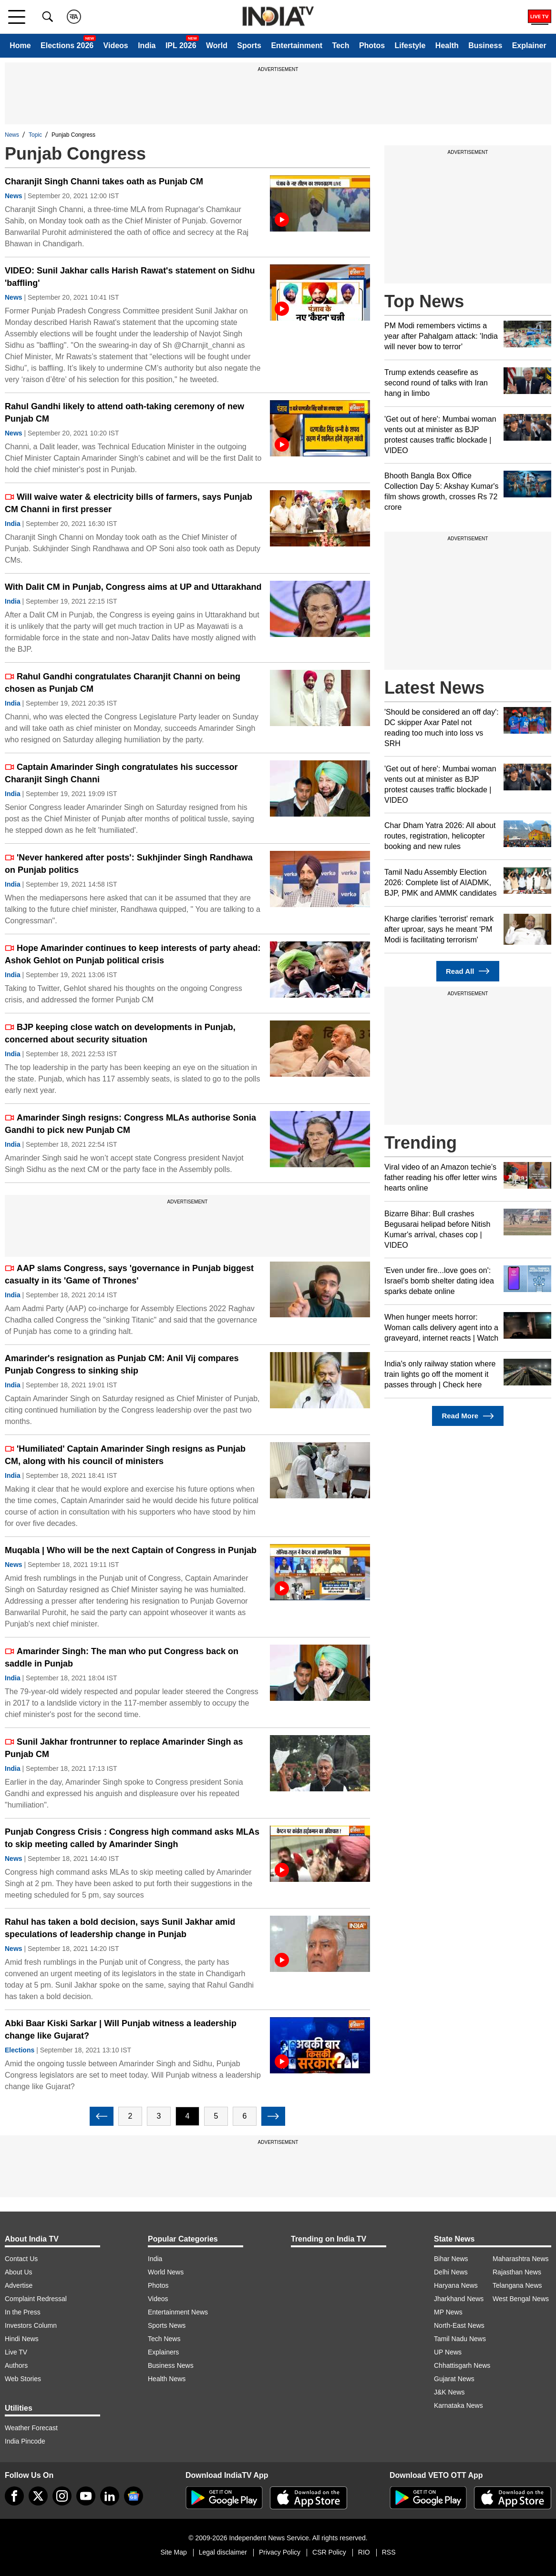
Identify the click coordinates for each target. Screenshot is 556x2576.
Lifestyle (410, 45)
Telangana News (517, 2285)
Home (20, 45)
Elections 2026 (67, 45)
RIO (364, 2552)
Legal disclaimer (223, 2552)
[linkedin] (109, 2495)
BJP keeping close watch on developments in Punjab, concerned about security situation (120, 1033)
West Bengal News (521, 2299)
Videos (115, 45)
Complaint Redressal (36, 2299)
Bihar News (451, 2259)
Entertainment (296, 45)
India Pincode (25, 2441)
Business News (171, 2365)
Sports (249, 45)
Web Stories (23, 2379)
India (146, 45)
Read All (468, 971)
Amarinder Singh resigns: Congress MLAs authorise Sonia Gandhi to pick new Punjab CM (130, 1124)
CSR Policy (329, 2552)
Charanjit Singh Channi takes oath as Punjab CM (104, 181)
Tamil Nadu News (460, 2339)
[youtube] (85, 2495)
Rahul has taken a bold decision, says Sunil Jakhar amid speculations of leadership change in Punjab (120, 1928)
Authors (16, 2365)
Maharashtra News (521, 2259)
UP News (448, 2352)
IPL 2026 (180, 45)
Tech (340, 45)
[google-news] (133, 2495)
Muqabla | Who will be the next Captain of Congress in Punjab (131, 1550)
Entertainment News (178, 2312)
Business (485, 45)
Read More (468, 1416)
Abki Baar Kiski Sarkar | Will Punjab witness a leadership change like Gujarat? (121, 2030)
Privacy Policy (279, 2552)
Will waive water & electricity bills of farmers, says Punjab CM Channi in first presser (128, 503)
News (12, 134)
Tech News (164, 2339)
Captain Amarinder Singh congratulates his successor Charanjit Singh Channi (121, 773)
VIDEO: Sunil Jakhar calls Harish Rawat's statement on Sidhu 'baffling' (130, 277)
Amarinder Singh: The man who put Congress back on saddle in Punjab (121, 1657)
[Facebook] (14, 2495)
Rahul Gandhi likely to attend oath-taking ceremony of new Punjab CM (124, 413)
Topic (35, 134)
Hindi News (22, 2339)
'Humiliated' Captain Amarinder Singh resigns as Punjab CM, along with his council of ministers (125, 1455)
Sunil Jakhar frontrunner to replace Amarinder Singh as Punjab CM (124, 1748)
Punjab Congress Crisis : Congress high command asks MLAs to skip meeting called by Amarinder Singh (132, 1838)
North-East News (459, 2325)
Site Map (173, 2552)
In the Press (23, 2312)
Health (447, 45)
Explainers (163, 2352)
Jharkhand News (459, 2299)
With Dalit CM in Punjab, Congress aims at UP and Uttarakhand (133, 587)
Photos (372, 45)
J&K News (449, 2392)
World (216, 45)
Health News (166, 2379)
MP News (448, 2312)
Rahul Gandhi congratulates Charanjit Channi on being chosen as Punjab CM (122, 683)
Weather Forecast (31, 2428)
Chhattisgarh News (462, 2365)
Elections (19, 2050)
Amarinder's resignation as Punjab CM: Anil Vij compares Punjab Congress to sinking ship (121, 1364)
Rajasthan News (517, 2272)
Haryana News (456, 2285)
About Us (18, 2272)
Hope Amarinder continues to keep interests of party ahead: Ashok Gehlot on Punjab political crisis (132, 954)
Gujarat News (454, 2379)
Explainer (529, 45)
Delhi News (451, 2272)
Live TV (16, 2352)
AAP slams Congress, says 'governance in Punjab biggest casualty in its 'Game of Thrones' (129, 1274)
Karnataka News (458, 2405)
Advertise (18, 2285)
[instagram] (62, 2495)
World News (166, 2272)
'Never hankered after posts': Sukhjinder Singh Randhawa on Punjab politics (129, 864)
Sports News (166, 2325)
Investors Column (31, 2325)
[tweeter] (38, 2495)
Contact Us (21, 2259)
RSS (389, 2552)
